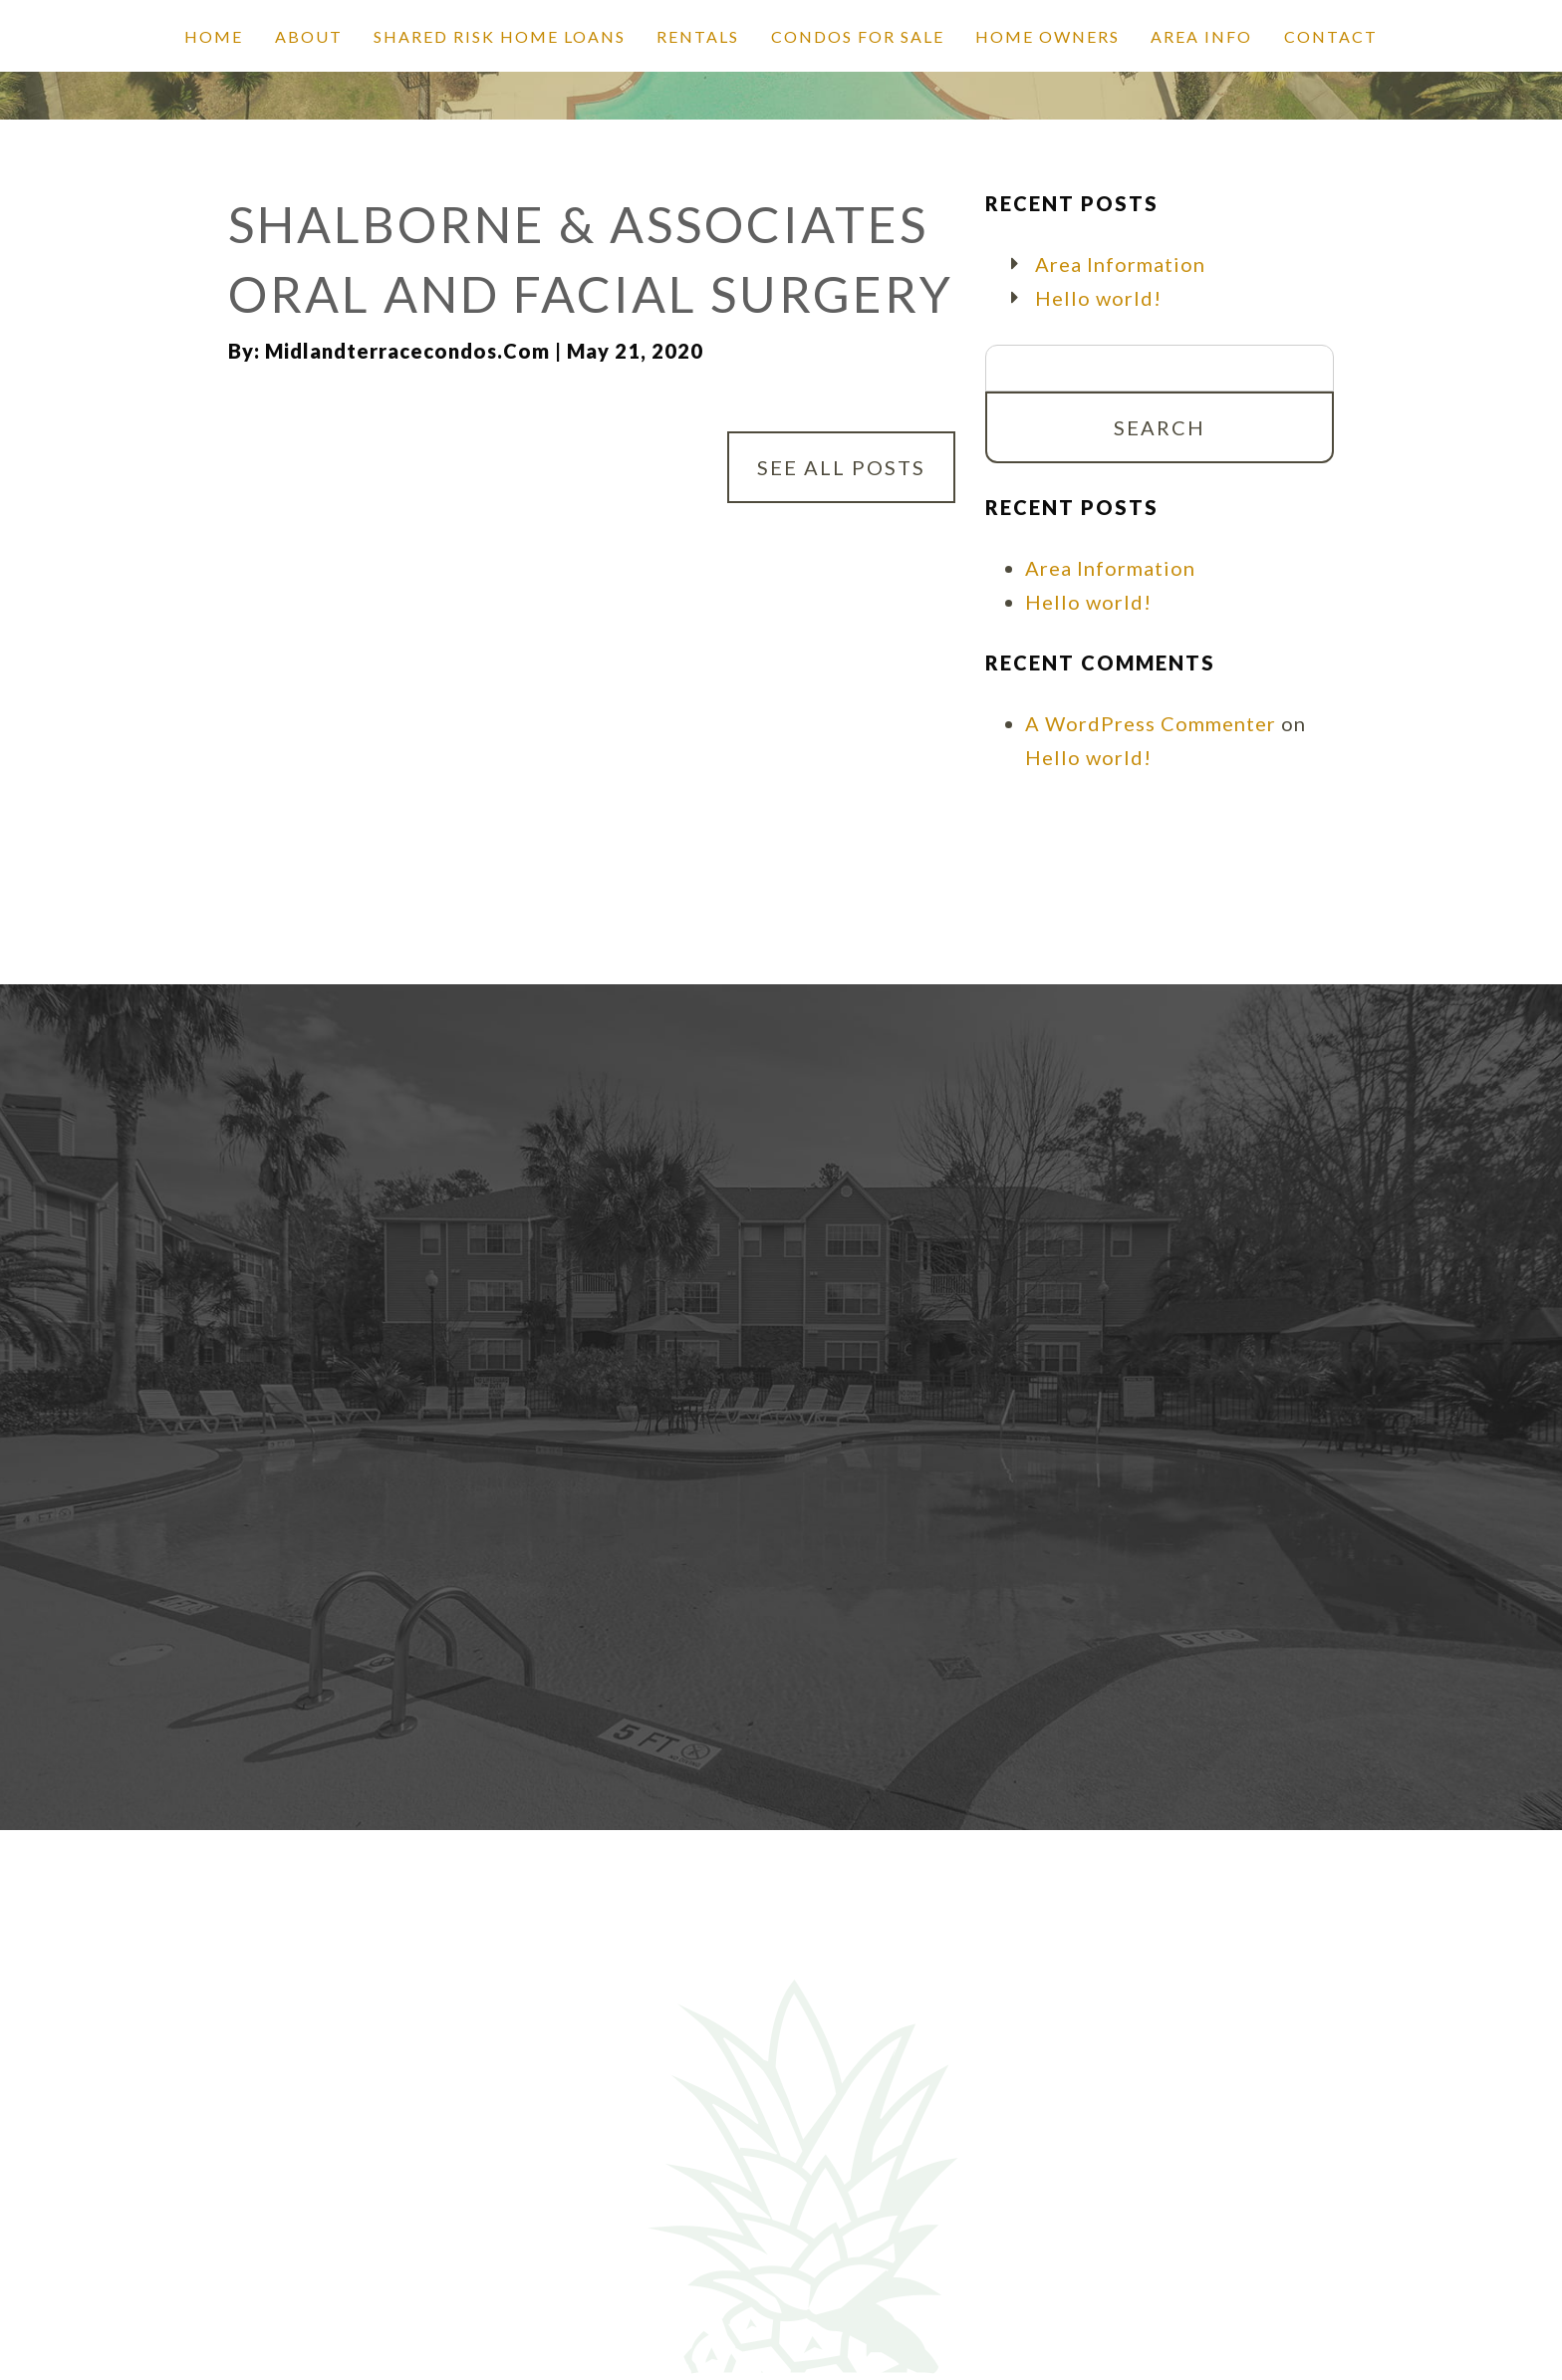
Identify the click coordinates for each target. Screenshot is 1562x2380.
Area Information (1120, 264)
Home (213, 36)
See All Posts (841, 467)
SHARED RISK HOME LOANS (500, 36)
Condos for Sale (857, 36)
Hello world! (1098, 298)
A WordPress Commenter (1150, 723)
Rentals (697, 36)
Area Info (1201, 36)
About (309, 36)
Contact (1331, 36)
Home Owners (1047, 36)
